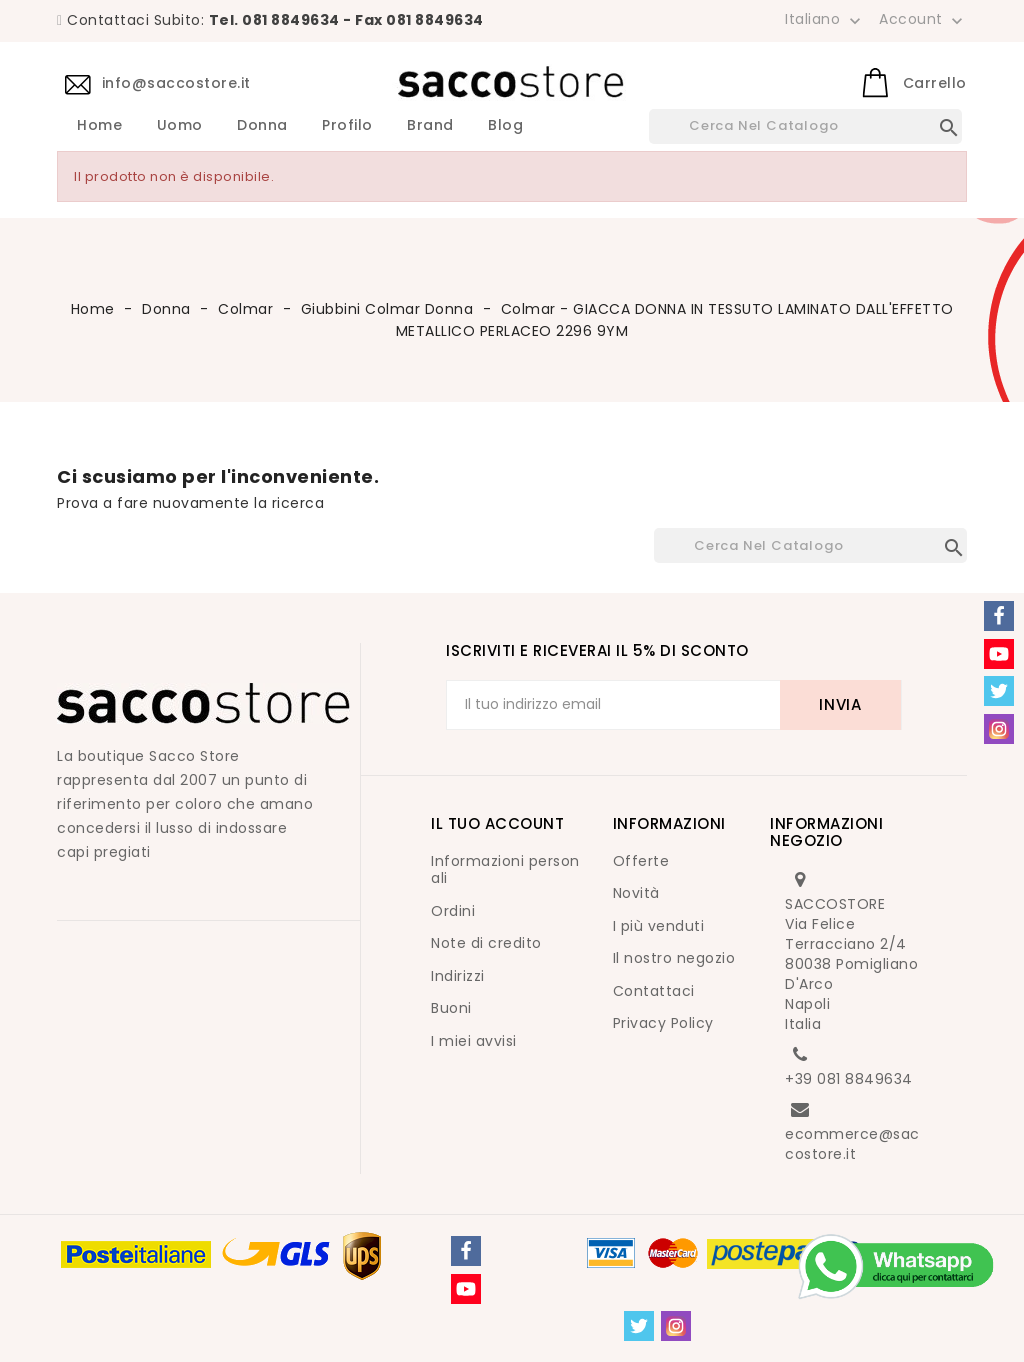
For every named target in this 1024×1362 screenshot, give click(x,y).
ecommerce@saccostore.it (852, 1144)
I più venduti (659, 926)
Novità (636, 893)
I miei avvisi (474, 1041)
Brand (430, 126)
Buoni (451, 1008)
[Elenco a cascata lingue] (825, 19)
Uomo (180, 126)
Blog (505, 126)
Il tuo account (497, 823)
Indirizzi (458, 976)
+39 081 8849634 (849, 1079)
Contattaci (654, 991)
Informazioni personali (505, 870)
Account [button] (923, 20)
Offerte (641, 861)
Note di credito (486, 943)
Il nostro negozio (674, 958)
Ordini (453, 911)
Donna (262, 126)
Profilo (347, 126)
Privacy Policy (663, 1023)
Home (99, 126)
